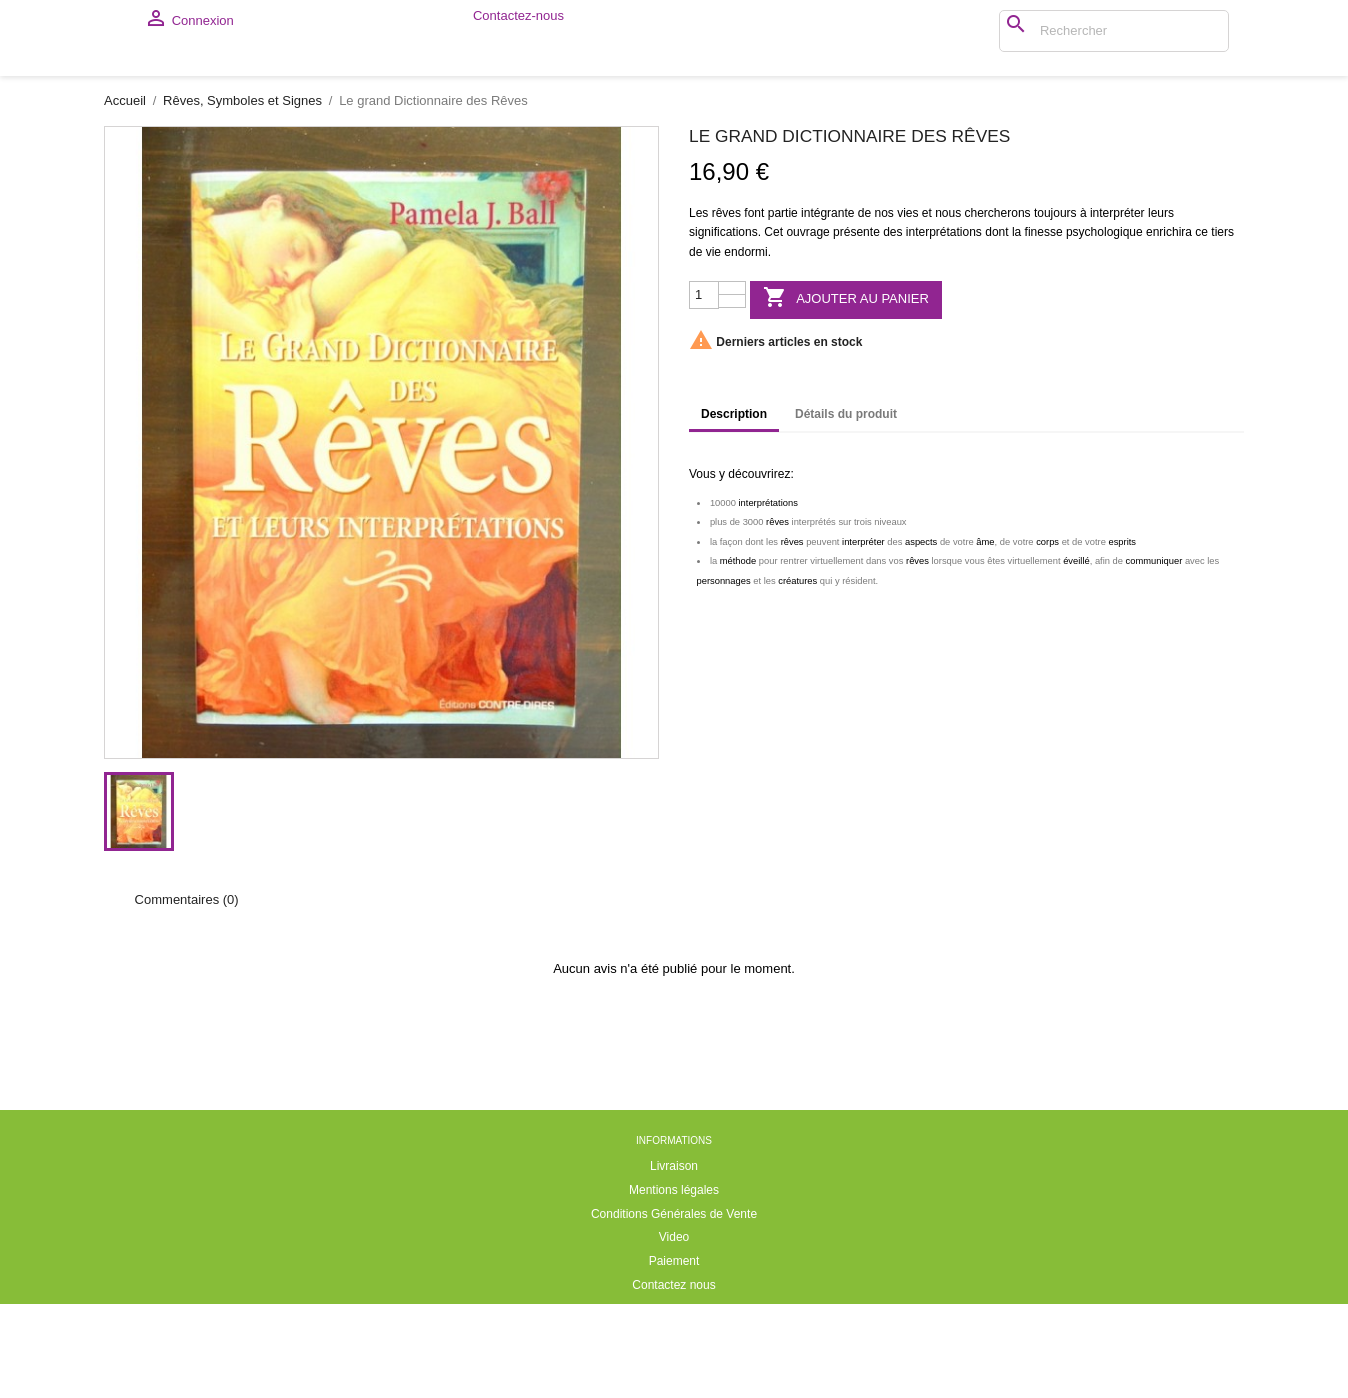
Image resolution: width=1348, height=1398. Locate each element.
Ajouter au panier (846, 392)
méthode (738, 655)
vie (713, 346)
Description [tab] (734, 508)
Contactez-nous (518, 21)
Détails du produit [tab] (846, 508)
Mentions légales (674, 1284)
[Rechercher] (1005, 31)
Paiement (674, 1355)
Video (674, 1331)
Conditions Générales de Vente (674, 1308)
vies (907, 307)
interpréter (1117, 307)
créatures (797, 675)
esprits (1122, 636)
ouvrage (807, 326)
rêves (726, 307)
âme (985, 636)
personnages (724, 675)
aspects (921, 636)
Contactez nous (673, 1379)
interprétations (944, 326)
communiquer (1154, 655)
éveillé (1076, 655)
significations (723, 326)
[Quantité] (704, 389)
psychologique (1104, 326)
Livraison (674, 1260)
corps (1047, 636)
